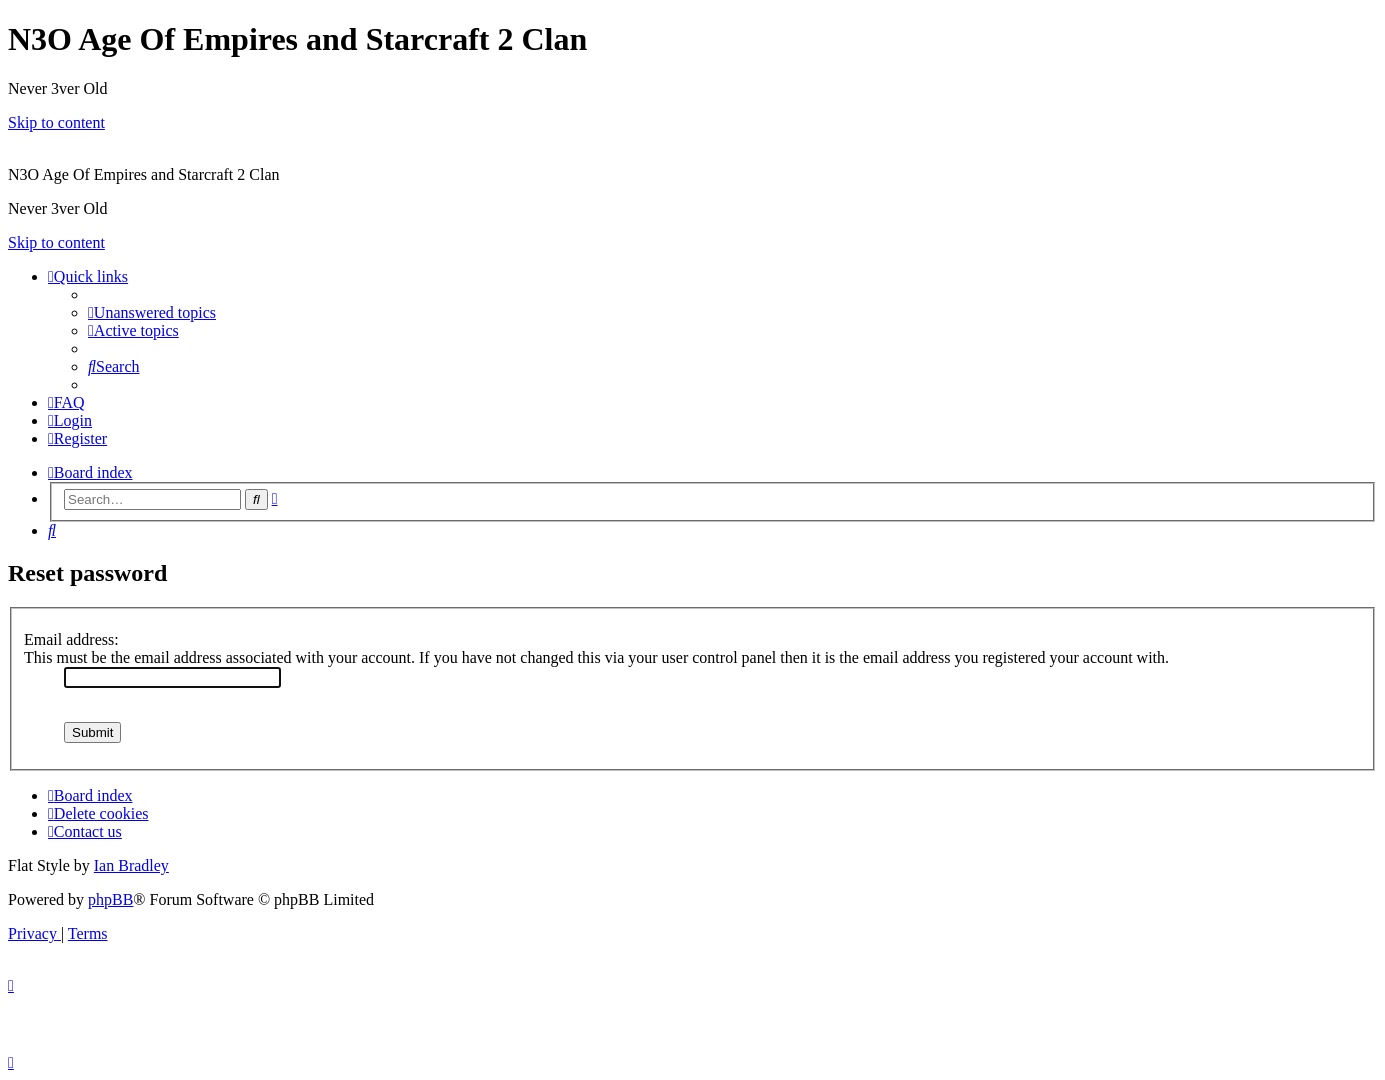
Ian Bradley (131, 865)
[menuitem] (152, 312)
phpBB (110, 899)
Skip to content (56, 122)
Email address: (71, 639)
